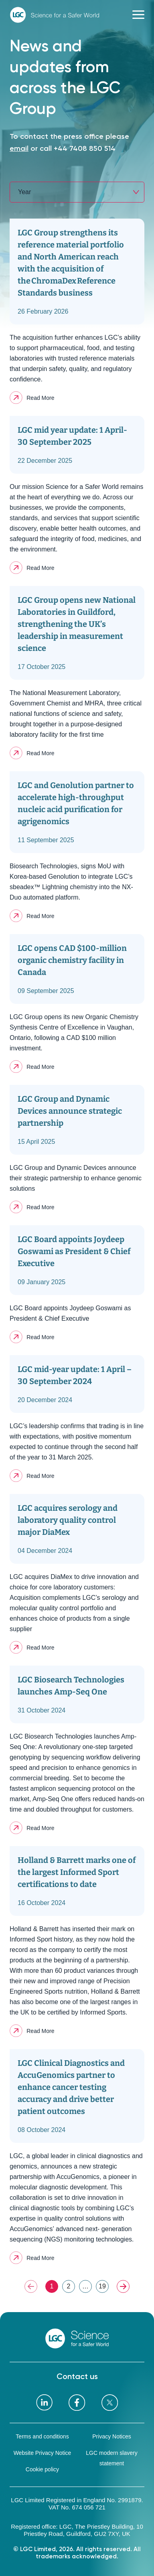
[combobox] (77, 192)
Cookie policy (42, 2469)
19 (102, 2286)
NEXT (123, 2286)
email (19, 148)
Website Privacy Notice (42, 2453)
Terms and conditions (42, 2436)
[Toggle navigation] (138, 14)
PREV (30, 2286)
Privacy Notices (111, 2436)
